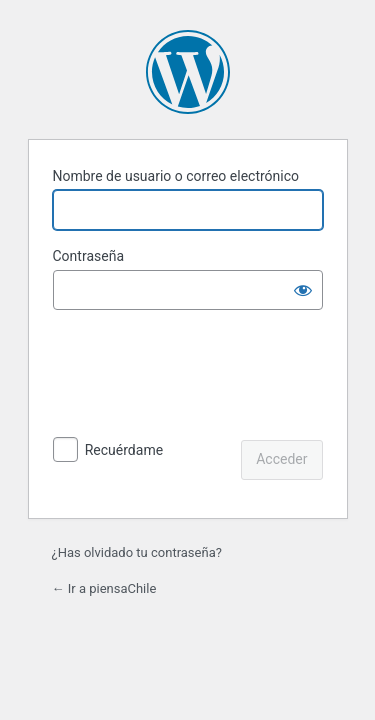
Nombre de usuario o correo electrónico (176, 176)
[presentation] (190, 377)
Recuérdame (124, 450)
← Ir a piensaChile (104, 588)
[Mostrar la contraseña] (303, 290)
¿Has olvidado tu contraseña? (137, 552)
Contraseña (89, 256)
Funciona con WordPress (188, 72)
